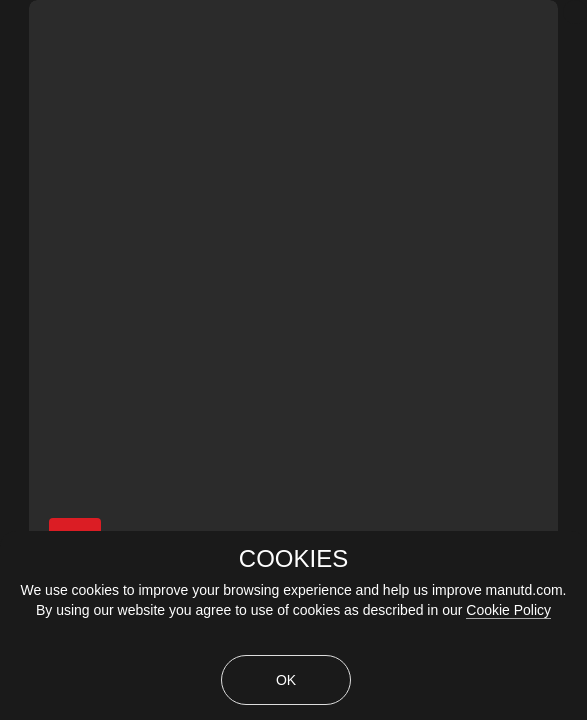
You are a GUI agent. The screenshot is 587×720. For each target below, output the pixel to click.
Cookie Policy (508, 610)
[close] (575, 12)
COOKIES (293, 559)
